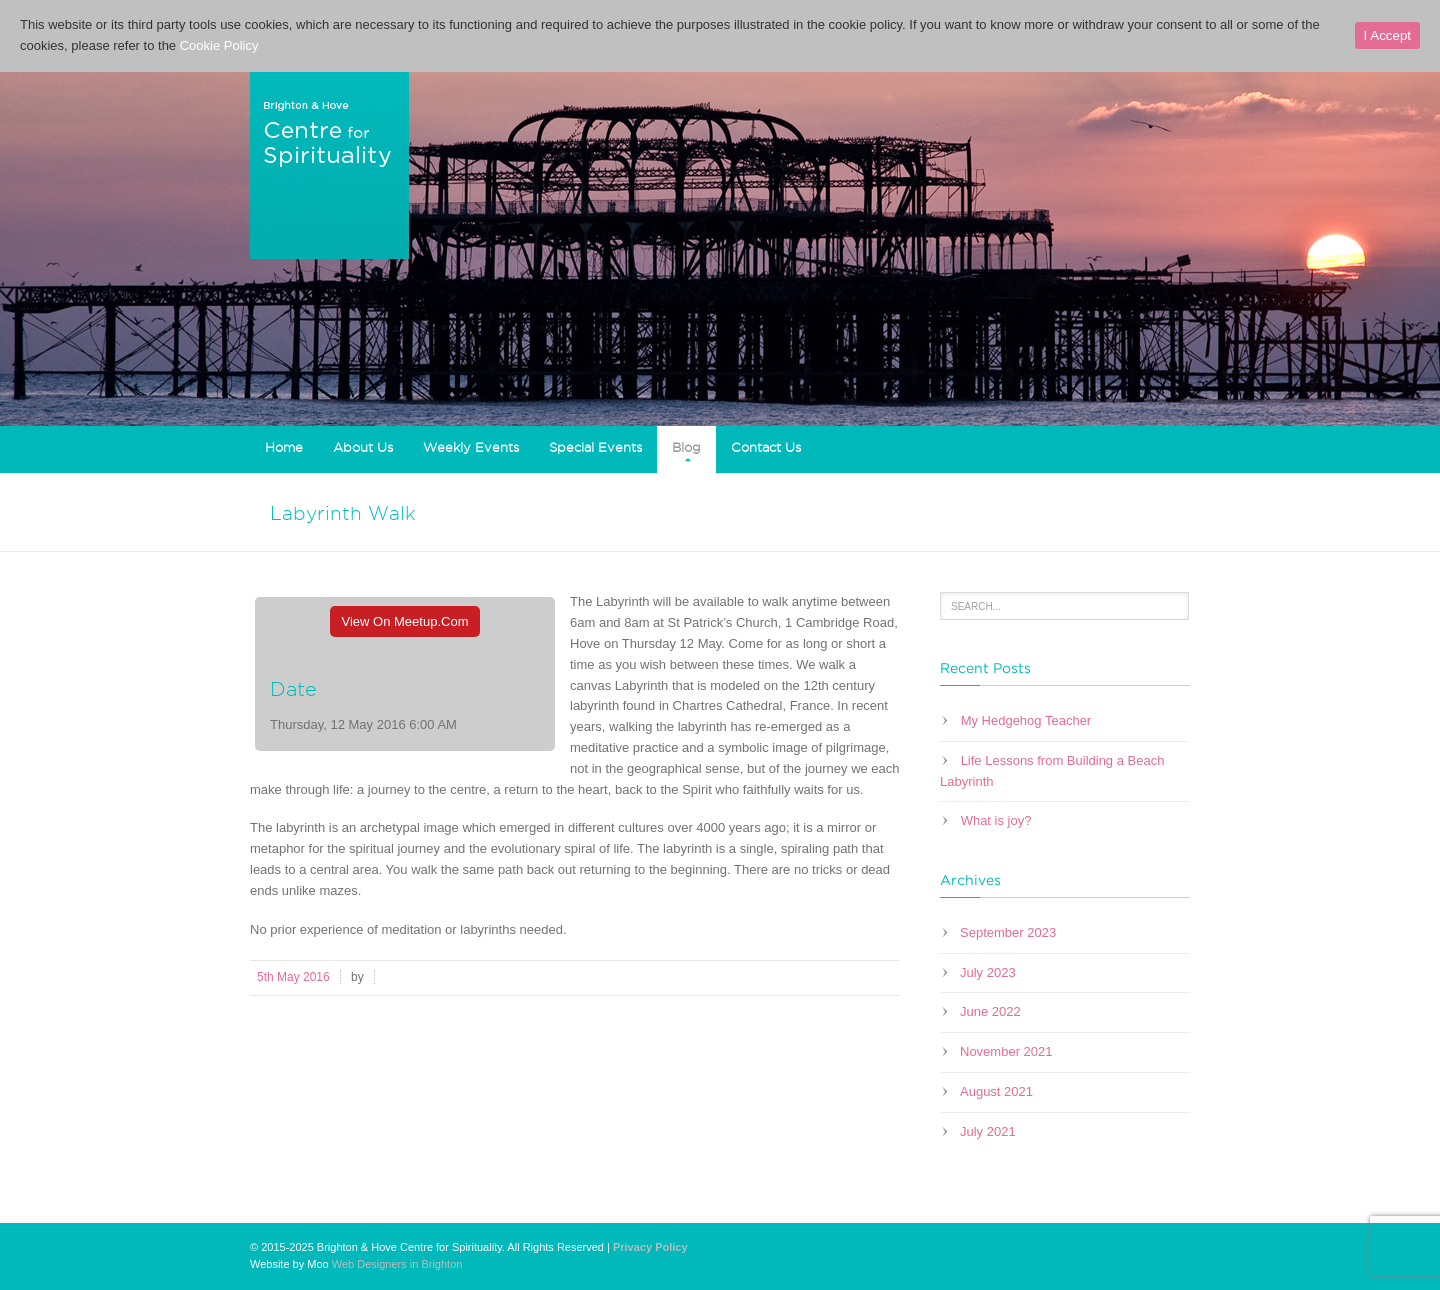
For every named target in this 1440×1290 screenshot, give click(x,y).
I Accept (1387, 35)
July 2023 (988, 972)
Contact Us (766, 447)
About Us (363, 447)
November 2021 (1006, 1051)
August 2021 (996, 1091)
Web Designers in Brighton (397, 1264)
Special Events (595, 447)
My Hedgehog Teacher (1026, 720)
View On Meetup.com (405, 621)
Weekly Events (471, 447)
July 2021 (988, 1131)
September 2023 (1008, 932)
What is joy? (996, 820)
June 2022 (990, 1011)
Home (284, 447)
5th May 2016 (293, 977)
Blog (686, 447)
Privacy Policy (650, 1247)
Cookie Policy (219, 45)
